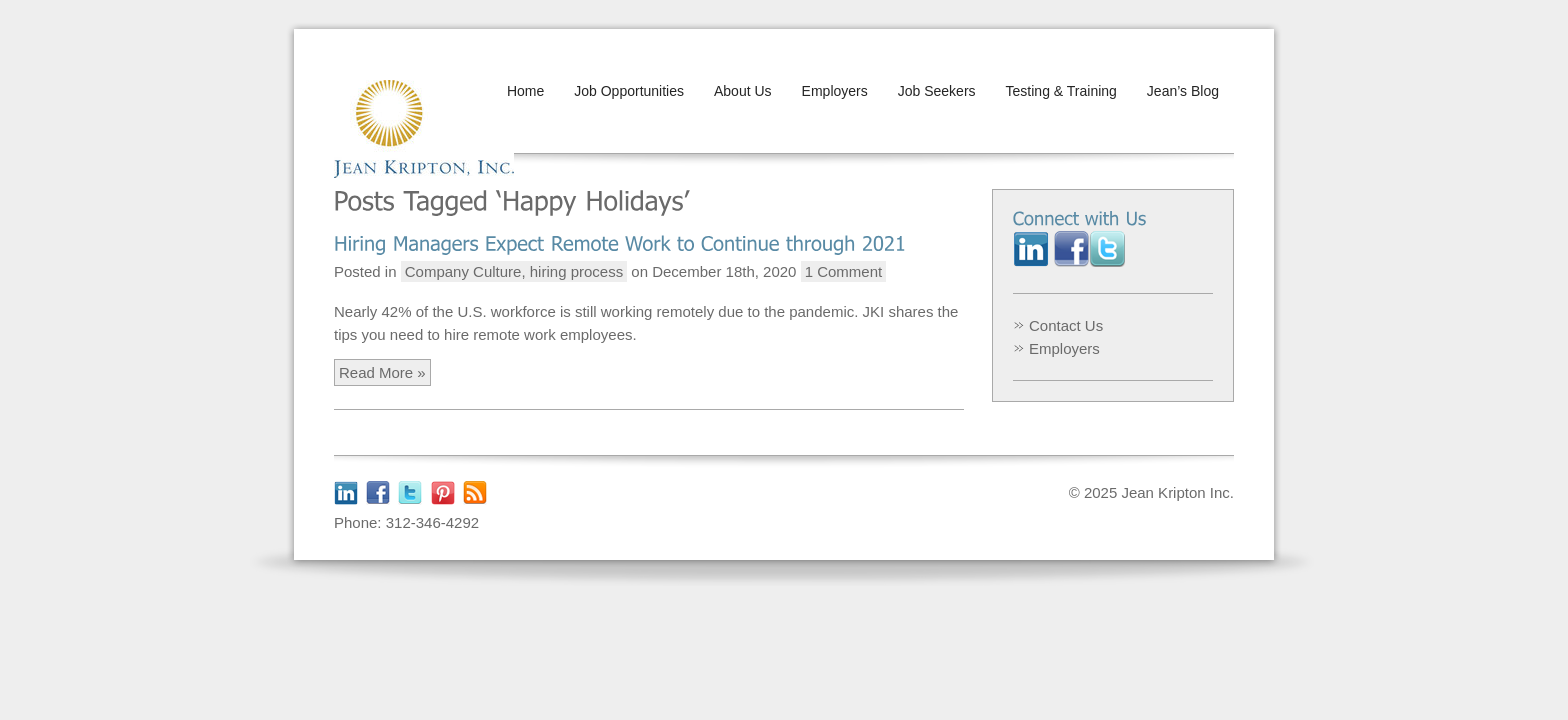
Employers (835, 91)
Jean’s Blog (1183, 91)
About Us (743, 91)
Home (525, 91)
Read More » (382, 372)
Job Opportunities (629, 91)
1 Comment (844, 271)
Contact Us (1066, 325)
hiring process (576, 271)
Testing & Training (1061, 91)
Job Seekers (937, 91)
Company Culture (463, 271)
